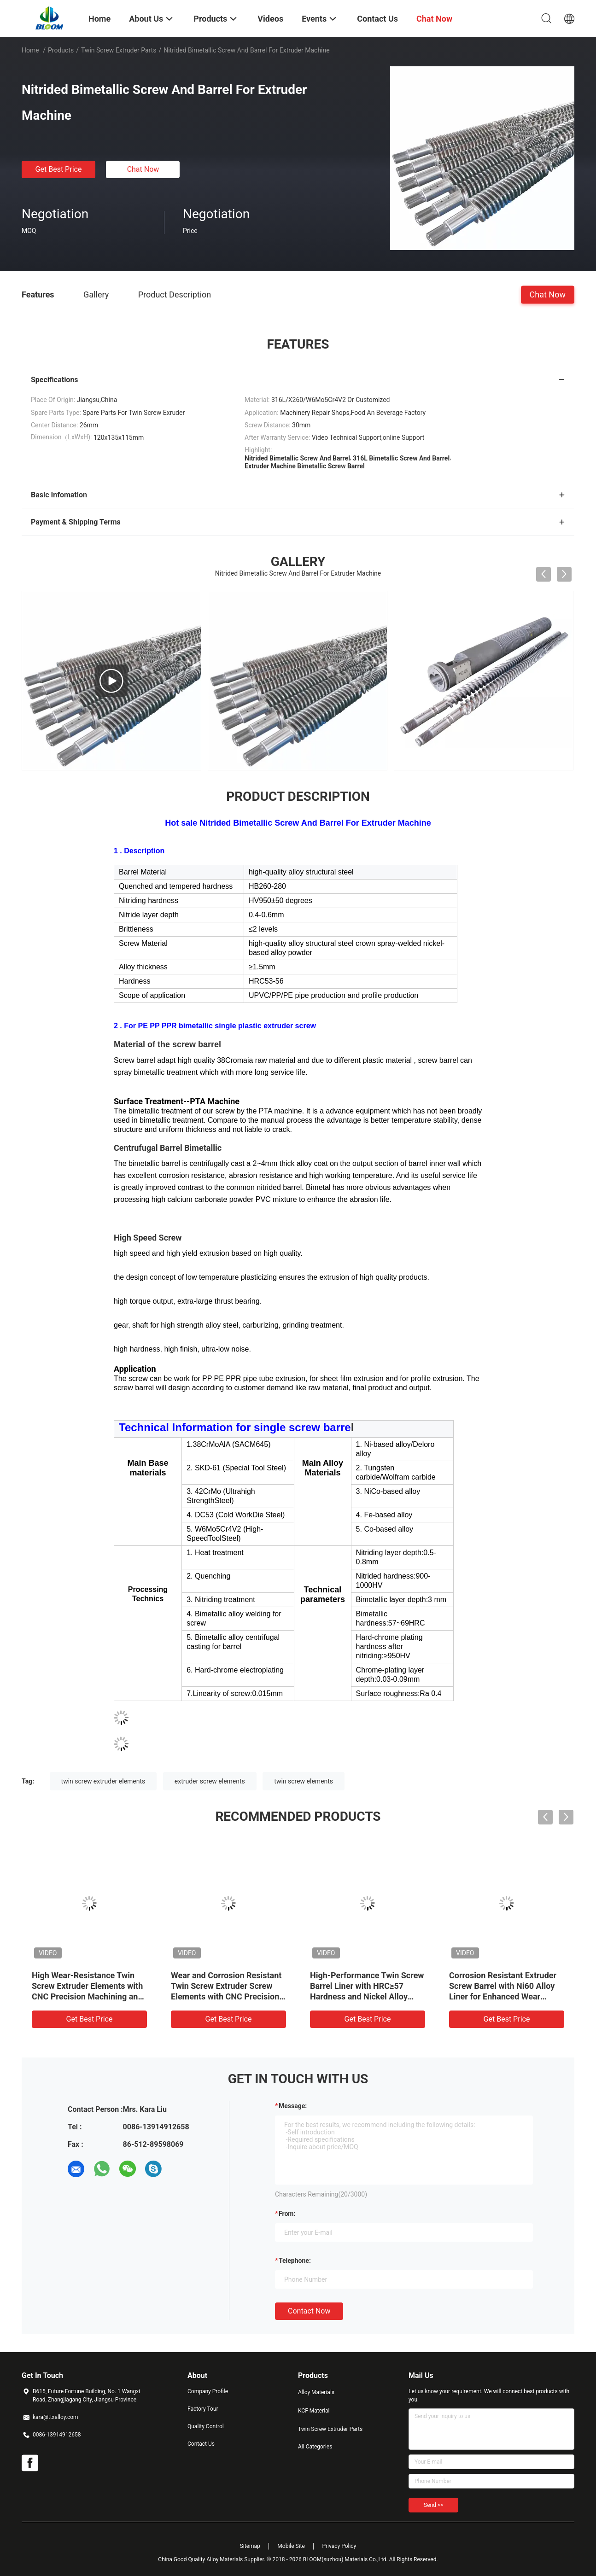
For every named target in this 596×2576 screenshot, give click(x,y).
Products (61, 50)
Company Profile (207, 2391)
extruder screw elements (210, 1781)
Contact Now (309, 2311)
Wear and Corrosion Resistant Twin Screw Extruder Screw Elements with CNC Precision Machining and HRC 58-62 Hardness (226, 1996)
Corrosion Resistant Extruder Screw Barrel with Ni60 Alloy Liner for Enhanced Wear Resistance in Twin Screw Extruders (502, 1996)
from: (287, 2213)
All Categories (315, 2446)
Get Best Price (58, 169)
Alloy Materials (316, 2392)
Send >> (433, 2505)
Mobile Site (291, 2546)
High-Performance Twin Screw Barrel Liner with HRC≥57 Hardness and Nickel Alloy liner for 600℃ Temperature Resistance (367, 1996)
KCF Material (314, 2410)
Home (30, 50)
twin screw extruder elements (103, 1781)
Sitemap (250, 2546)
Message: (293, 2106)
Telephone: (295, 2260)
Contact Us (201, 2444)
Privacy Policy (339, 2546)
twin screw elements (303, 1781)
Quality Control (205, 2426)
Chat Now (143, 169)
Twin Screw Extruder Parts (119, 50)
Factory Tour (202, 2409)
